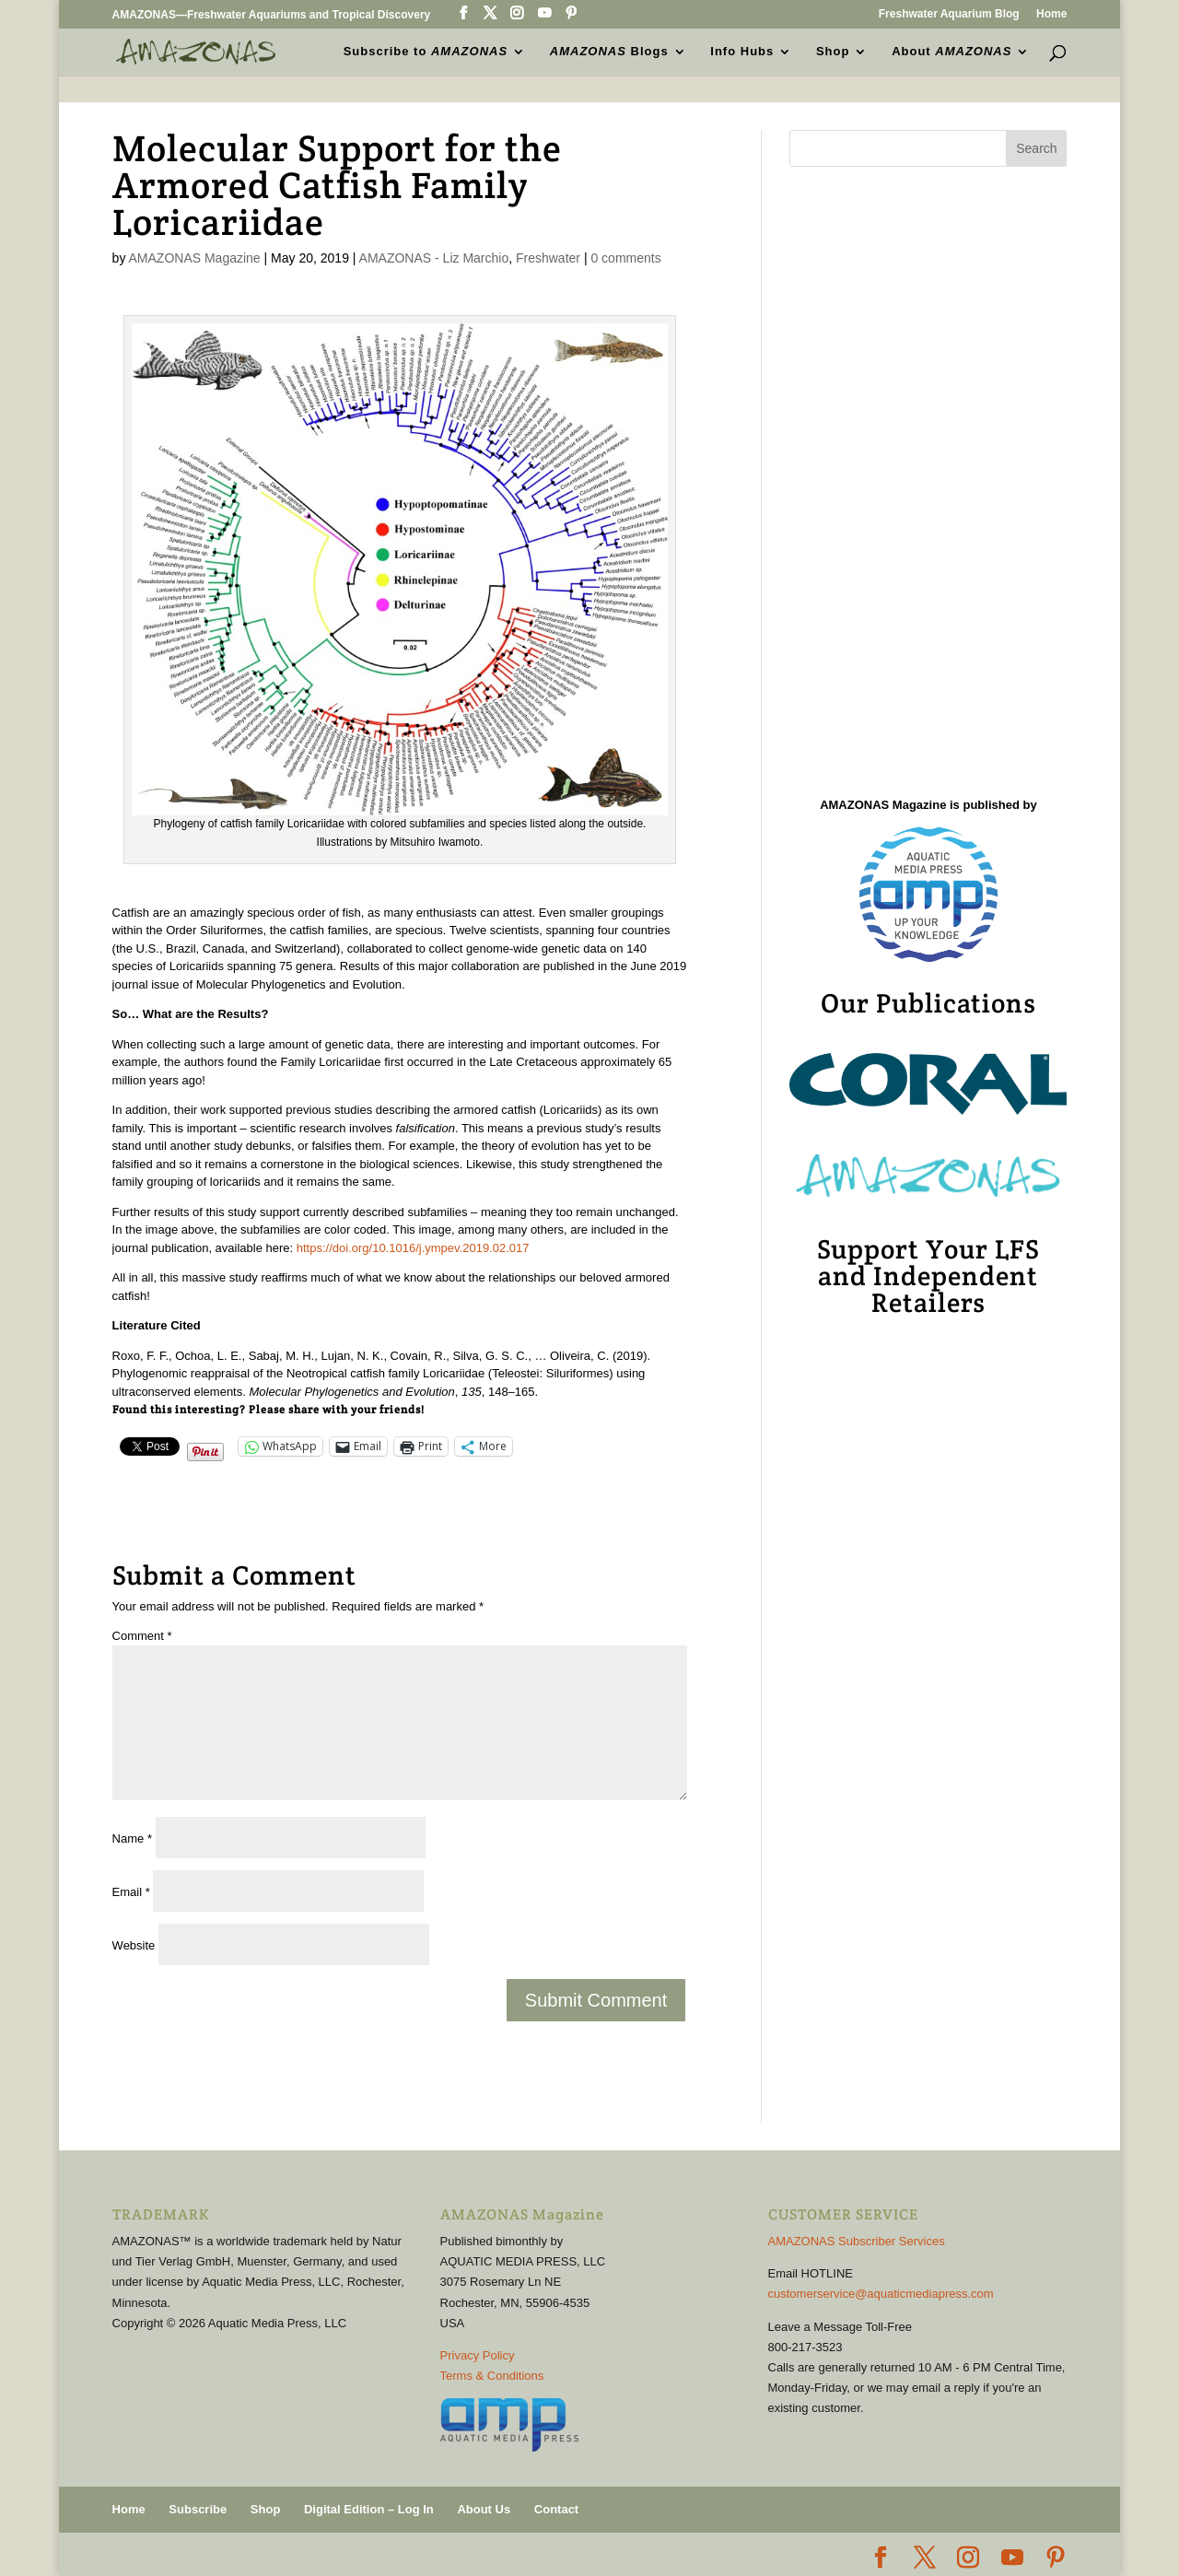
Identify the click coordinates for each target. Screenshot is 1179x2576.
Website (134, 1945)
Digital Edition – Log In (369, 2509)
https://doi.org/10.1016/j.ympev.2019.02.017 (413, 1248)
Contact (556, 2509)
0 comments (625, 258)
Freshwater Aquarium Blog (949, 14)
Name (132, 1838)
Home (1051, 14)
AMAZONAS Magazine (195, 258)
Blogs (609, 51)
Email (131, 1892)
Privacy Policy (477, 2355)
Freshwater (548, 258)
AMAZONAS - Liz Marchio (434, 258)
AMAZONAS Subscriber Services (856, 2241)
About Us (483, 2509)
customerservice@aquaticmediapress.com (881, 2294)
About (951, 51)
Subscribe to (426, 51)
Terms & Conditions (492, 2376)
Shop (833, 51)
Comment (142, 1636)
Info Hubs (742, 51)
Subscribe (198, 2509)
